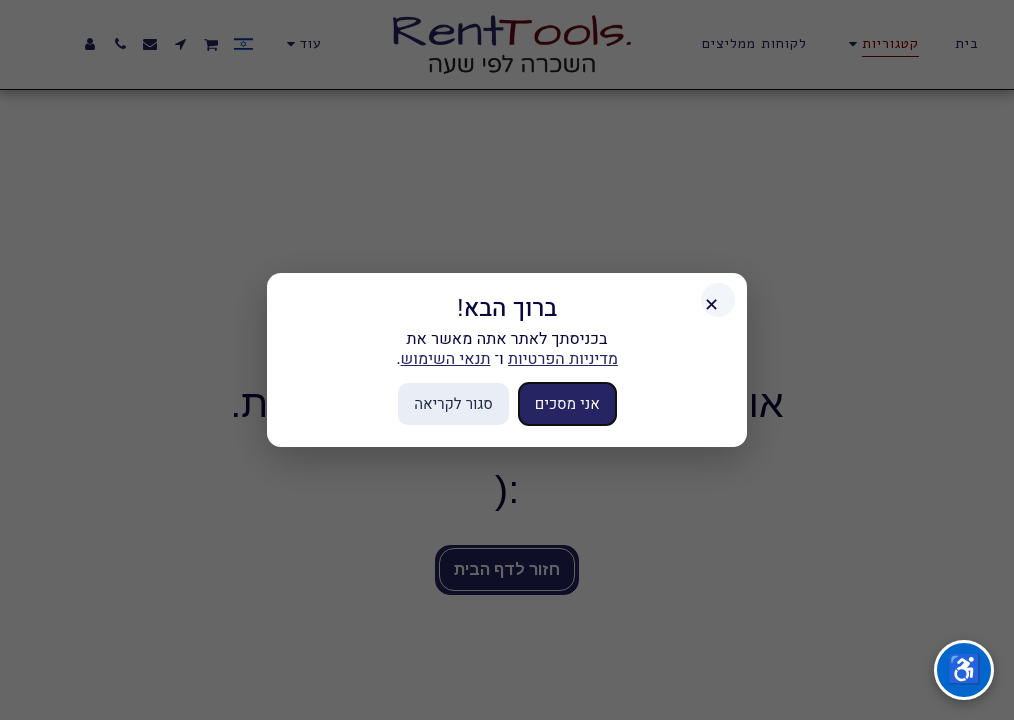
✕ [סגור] (711, 305)
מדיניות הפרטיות (563, 358)
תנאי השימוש (446, 358)
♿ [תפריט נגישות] (964, 669)
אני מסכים (567, 403)
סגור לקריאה (453, 403)
